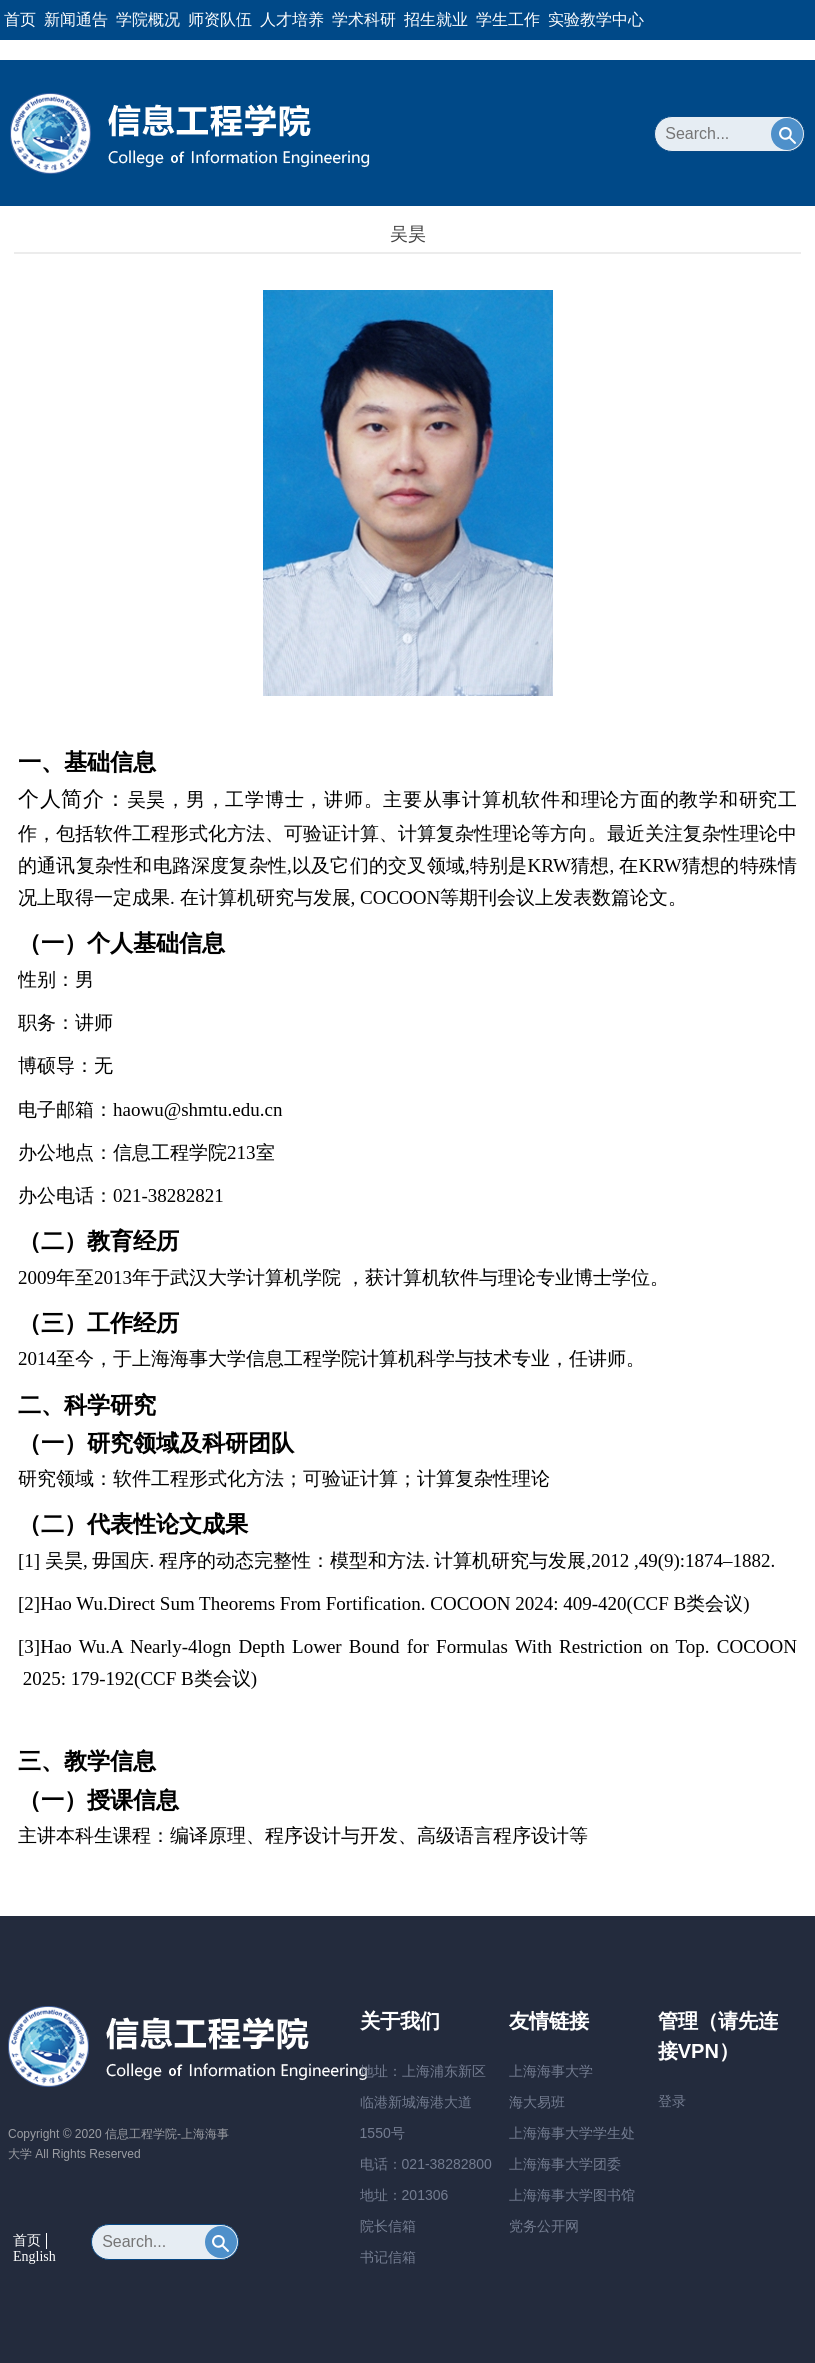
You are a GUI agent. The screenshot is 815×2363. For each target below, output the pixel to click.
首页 (20, 19)
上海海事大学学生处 (572, 2133)
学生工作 (508, 19)
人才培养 (292, 19)
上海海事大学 (551, 2071)
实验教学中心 (596, 19)
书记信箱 (388, 2257)
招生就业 (436, 19)
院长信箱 (388, 2226)
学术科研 (364, 19)
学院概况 (148, 19)
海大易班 (537, 2102)
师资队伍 (220, 19)
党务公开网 (544, 2226)
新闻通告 (76, 19)
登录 (672, 2101)
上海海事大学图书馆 (572, 2195)
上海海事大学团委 (565, 2164)
